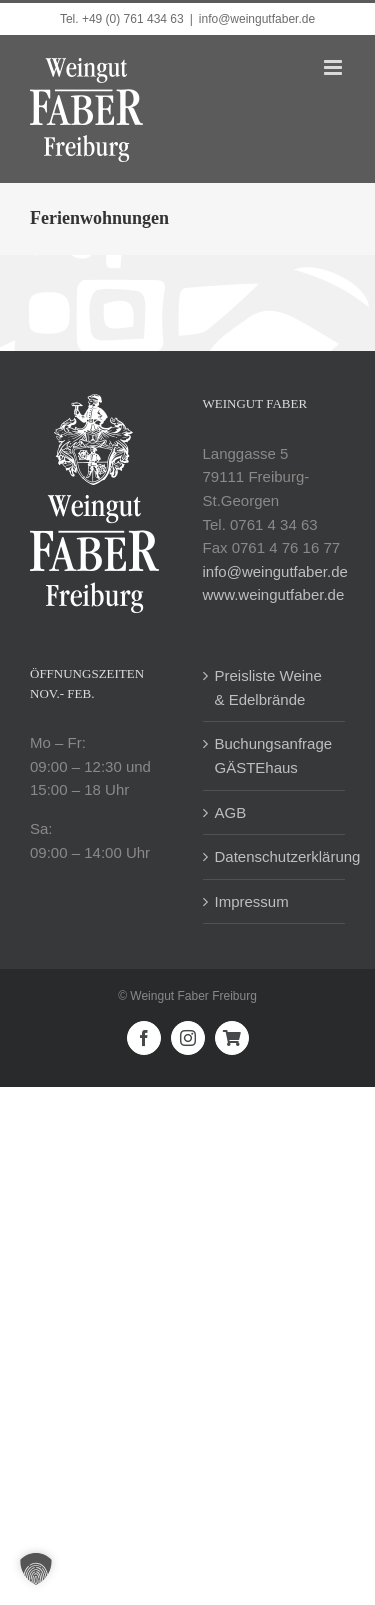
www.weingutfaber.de (274, 594)
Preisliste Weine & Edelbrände (268, 687)
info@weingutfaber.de (257, 19)
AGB (231, 812)
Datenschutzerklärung (275, 856)
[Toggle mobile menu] (334, 67)
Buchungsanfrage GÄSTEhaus (274, 755)
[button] (36, 1569)
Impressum (252, 901)
